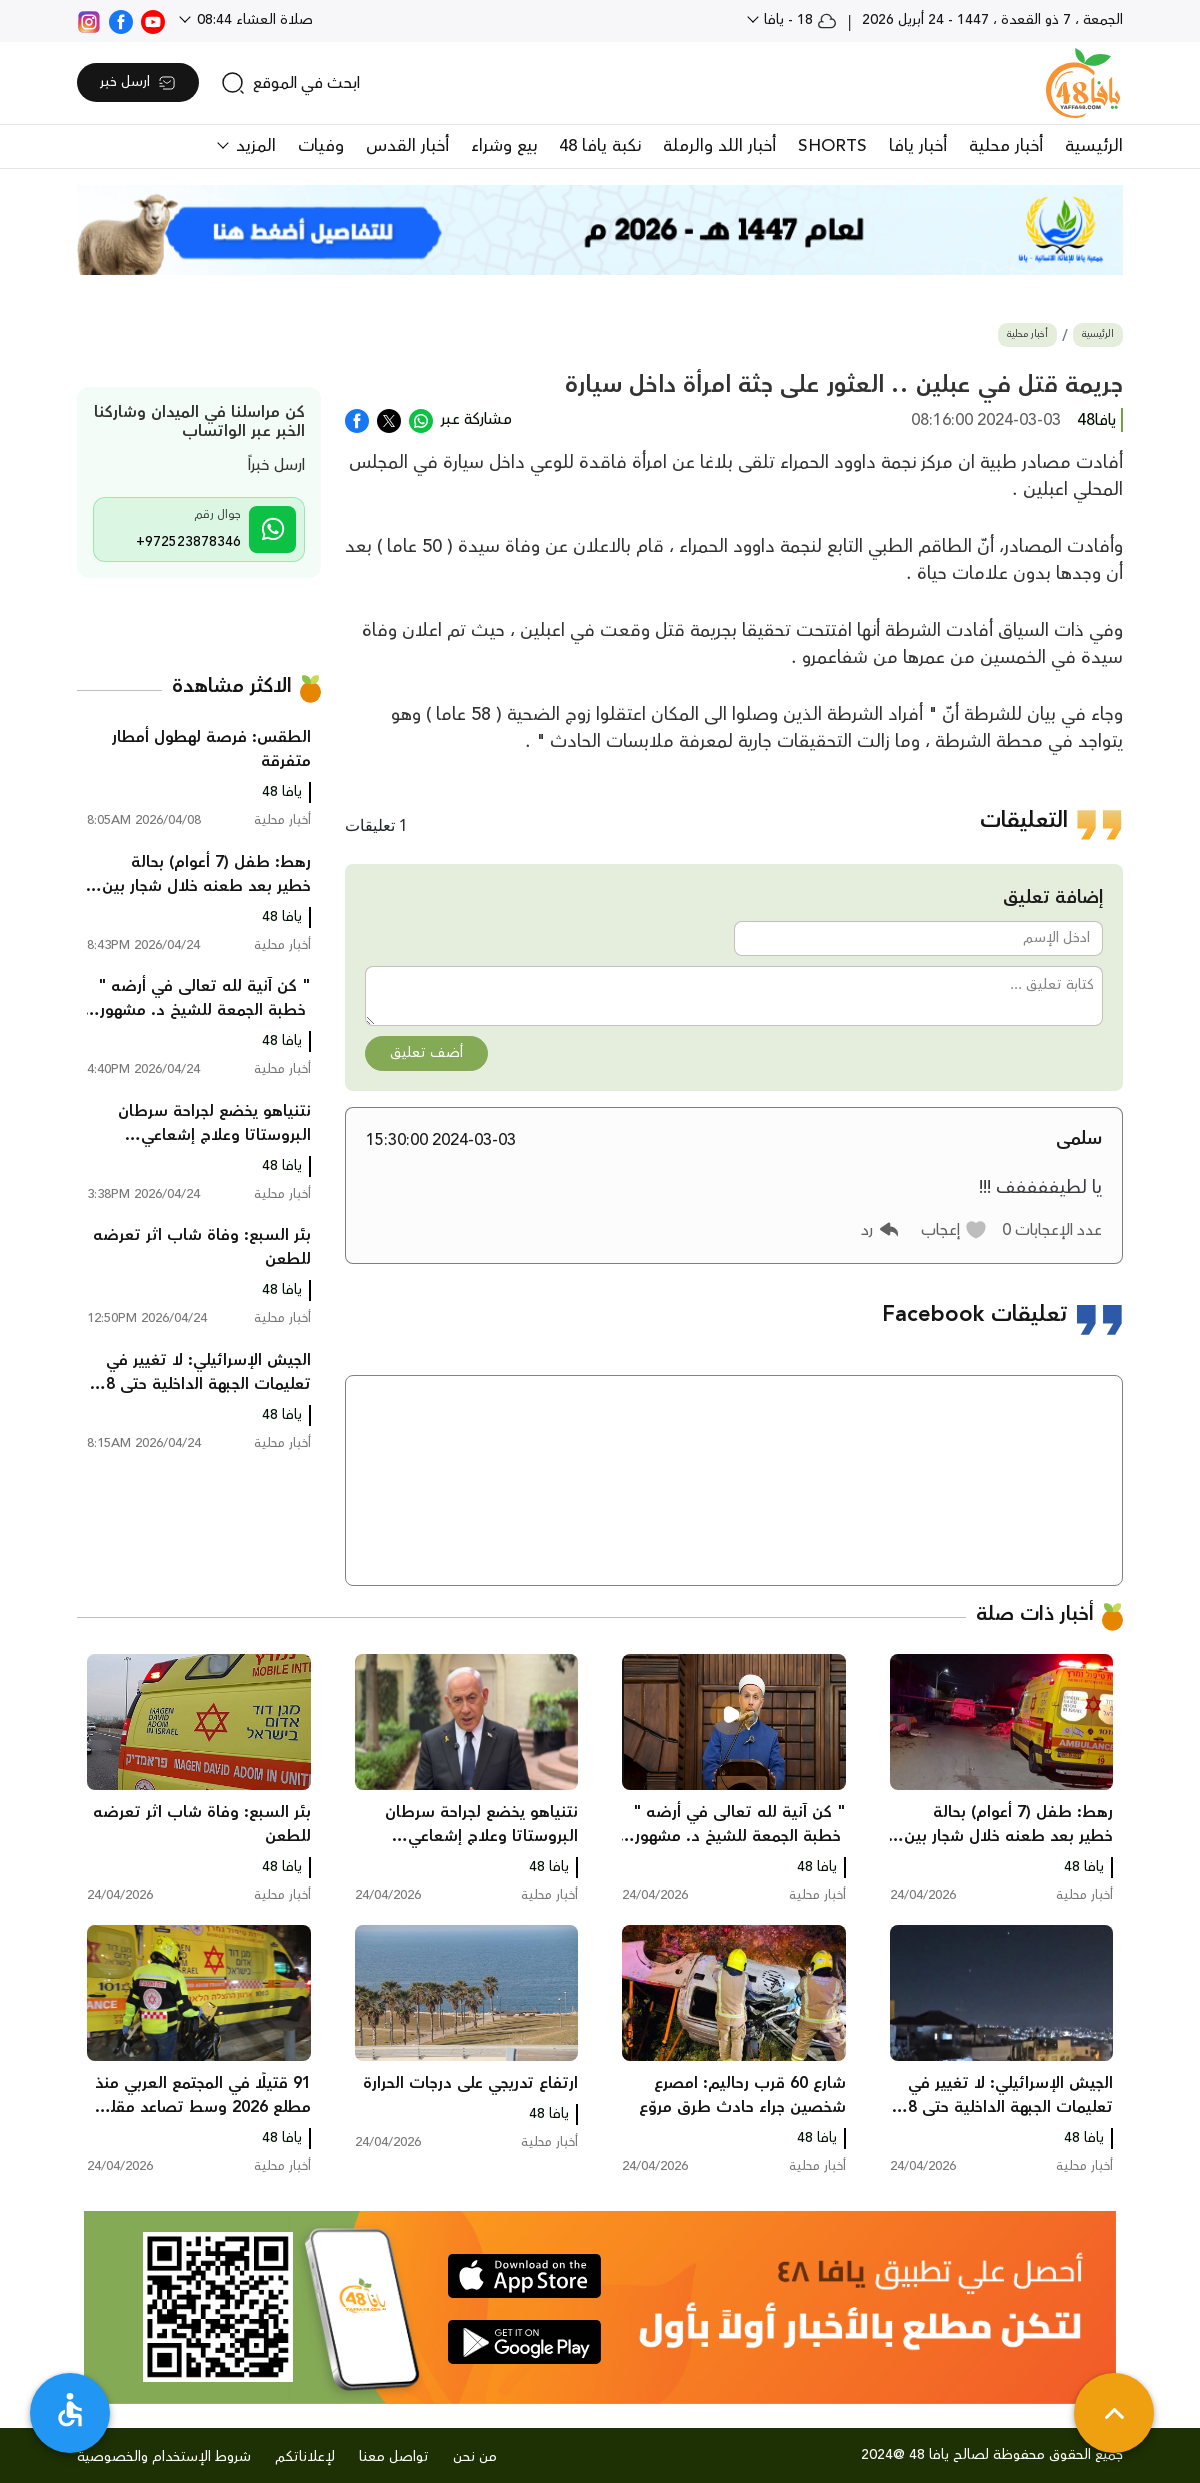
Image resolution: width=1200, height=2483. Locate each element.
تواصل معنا (394, 2457)
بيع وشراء (504, 146)
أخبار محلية (1006, 146)
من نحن (475, 2457)
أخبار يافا (918, 146)
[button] (954, 1230)
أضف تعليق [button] (426, 1053)
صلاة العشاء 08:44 (253, 20)
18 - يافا (798, 20)
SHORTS (832, 146)
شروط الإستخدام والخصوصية (164, 2457)
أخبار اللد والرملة (719, 146)
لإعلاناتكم (305, 2457)
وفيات (321, 146)
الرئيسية (1094, 146)
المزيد (253, 146)
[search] (290, 83)
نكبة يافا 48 (600, 146)
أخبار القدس (407, 146)
